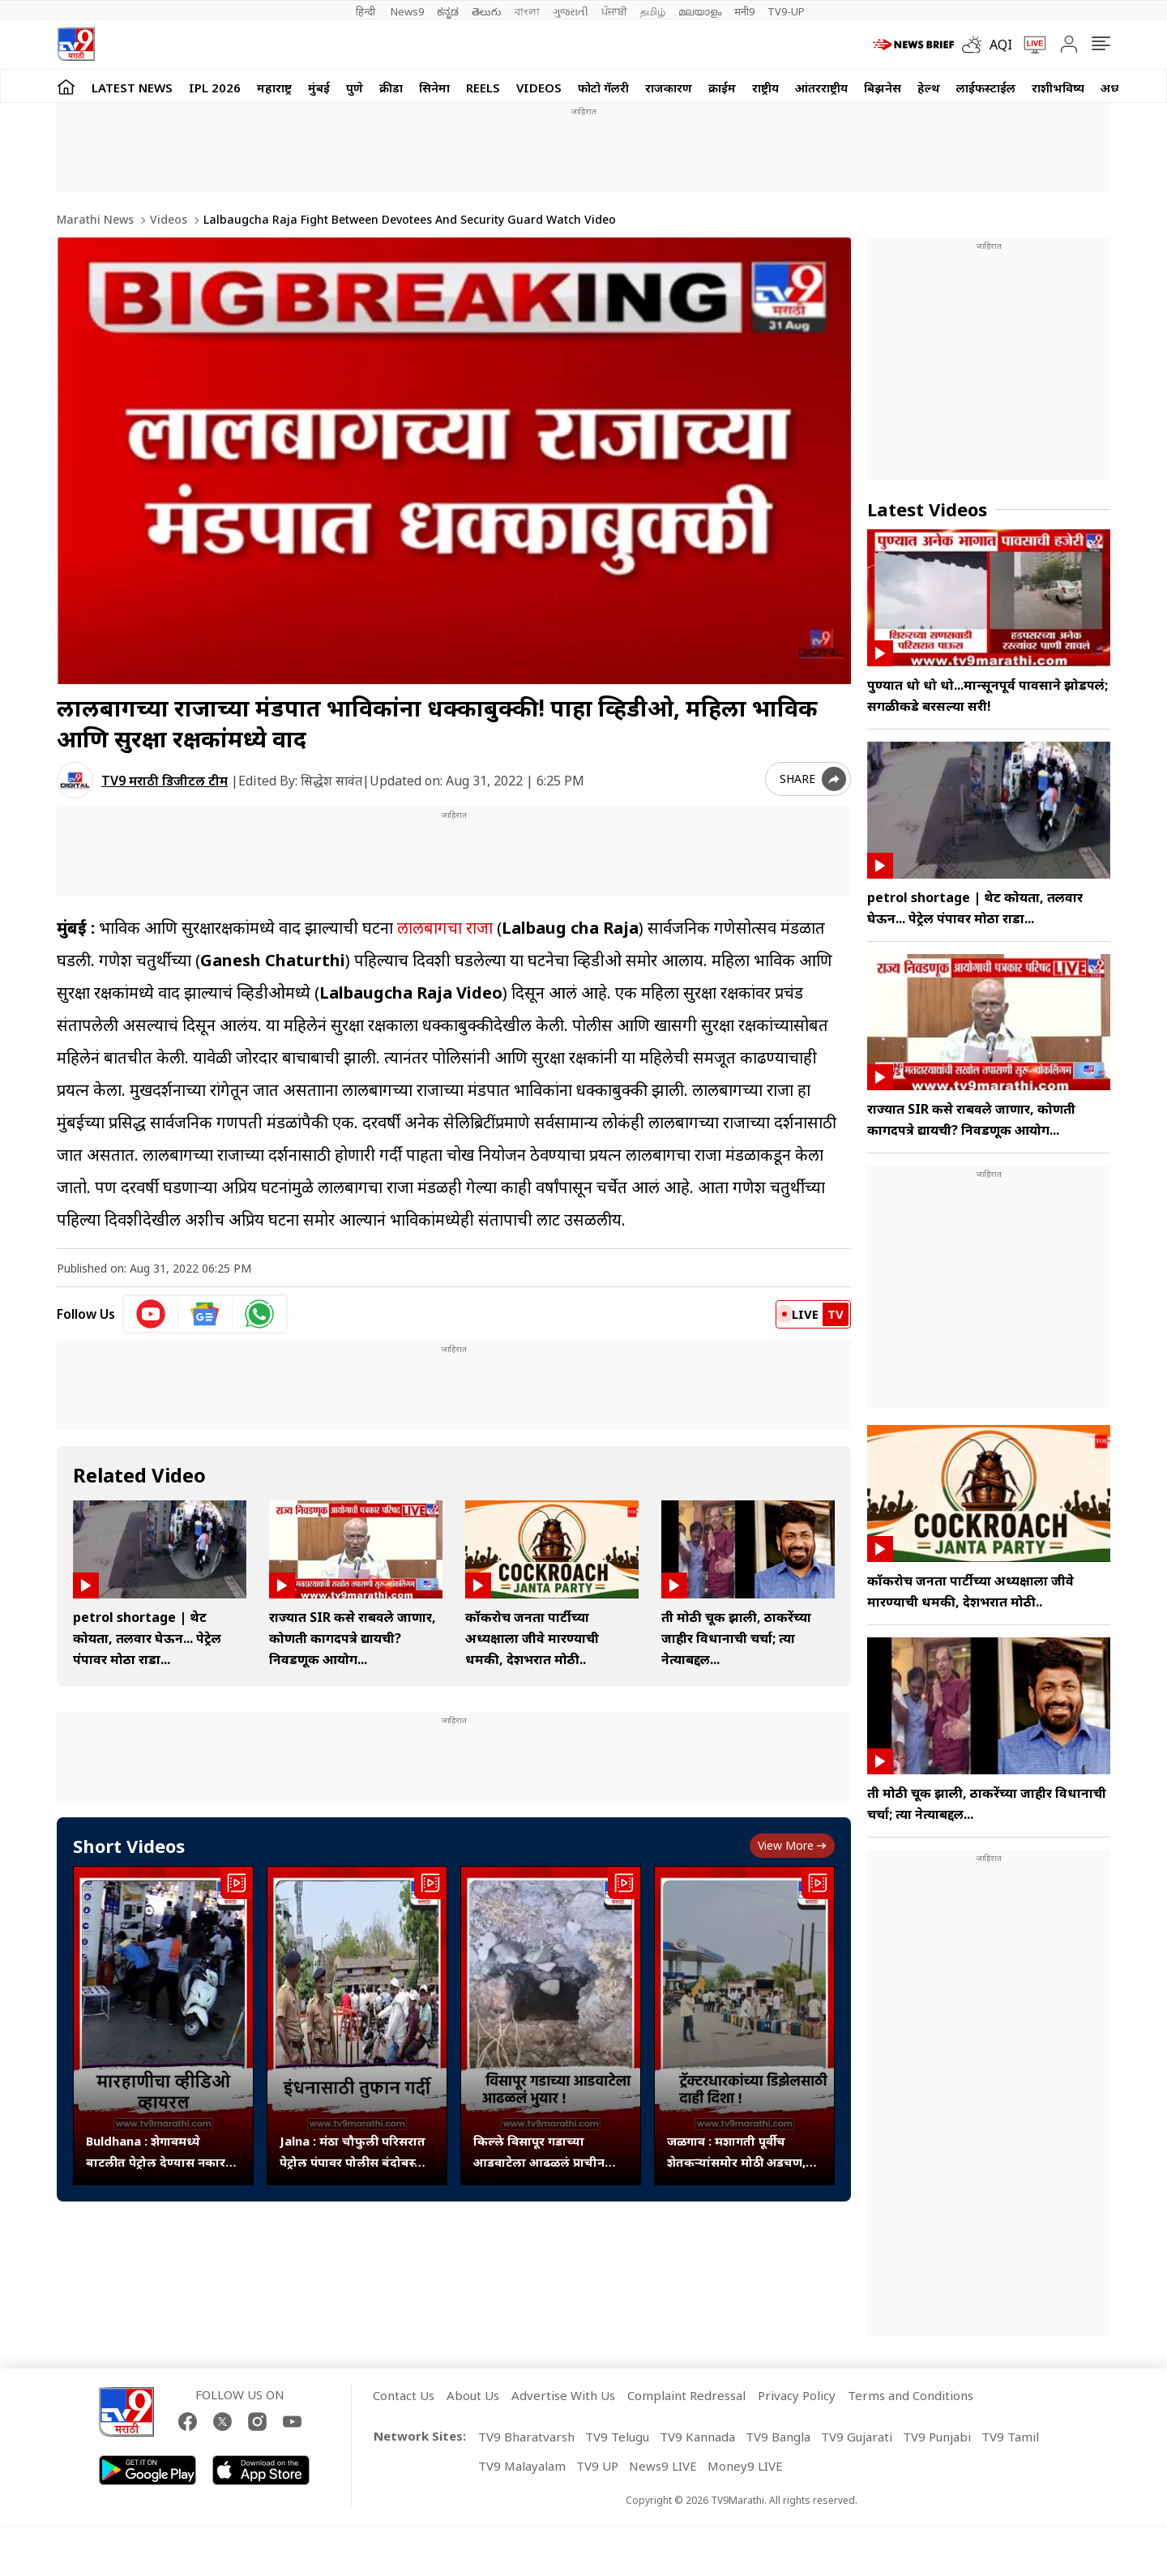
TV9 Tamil (1010, 2436)
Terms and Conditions (910, 2395)
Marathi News (95, 219)
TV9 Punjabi (937, 2436)
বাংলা (527, 11)
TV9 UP (597, 2466)
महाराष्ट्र (274, 87)
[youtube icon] (151, 1314)
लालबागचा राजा (445, 928)
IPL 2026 (215, 87)
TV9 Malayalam (522, 2466)
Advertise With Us (563, 2395)
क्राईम (722, 87)
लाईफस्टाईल (985, 87)
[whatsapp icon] (259, 1314)
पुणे (354, 87)
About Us (473, 2395)
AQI (1001, 44)
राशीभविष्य (1058, 87)
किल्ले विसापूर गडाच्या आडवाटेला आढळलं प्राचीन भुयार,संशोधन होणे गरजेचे (539, 2152)
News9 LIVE (663, 2466)
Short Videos (129, 1846)
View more (792, 1845)
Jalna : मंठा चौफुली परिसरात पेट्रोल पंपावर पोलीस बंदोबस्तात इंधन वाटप (357, 2152)
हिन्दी (367, 11)
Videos (539, 87)
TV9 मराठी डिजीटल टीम (164, 780)
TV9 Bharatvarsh (526, 2436)
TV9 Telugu (617, 2436)
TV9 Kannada (697, 2436)
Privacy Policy (797, 2395)
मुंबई (319, 87)
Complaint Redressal (686, 2395)
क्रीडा (391, 87)
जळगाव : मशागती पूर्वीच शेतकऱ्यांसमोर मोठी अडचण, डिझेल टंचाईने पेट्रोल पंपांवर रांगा (736, 2152)
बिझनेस (882, 87)
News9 (407, 11)
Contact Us (403, 2395)
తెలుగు (487, 11)
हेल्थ (928, 87)
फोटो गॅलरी (603, 87)
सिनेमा (434, 87)
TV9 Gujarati (856, 2436)
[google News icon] (205, 1314)
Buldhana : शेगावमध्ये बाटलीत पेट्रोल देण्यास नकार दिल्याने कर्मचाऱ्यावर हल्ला (155, 2152)
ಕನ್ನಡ (448, 11)
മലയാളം (699, 11)
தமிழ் (652, 11)
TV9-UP (786, 11)
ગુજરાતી (570, 11)
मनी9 (744, 11)
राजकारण (668, 87)
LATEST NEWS (132, 87)
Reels (483, 87)
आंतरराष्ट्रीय (821, 87)
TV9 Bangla (778, 2436)
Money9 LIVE (745, 2466)
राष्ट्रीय (765, 87)
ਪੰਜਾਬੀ (614, 11)
